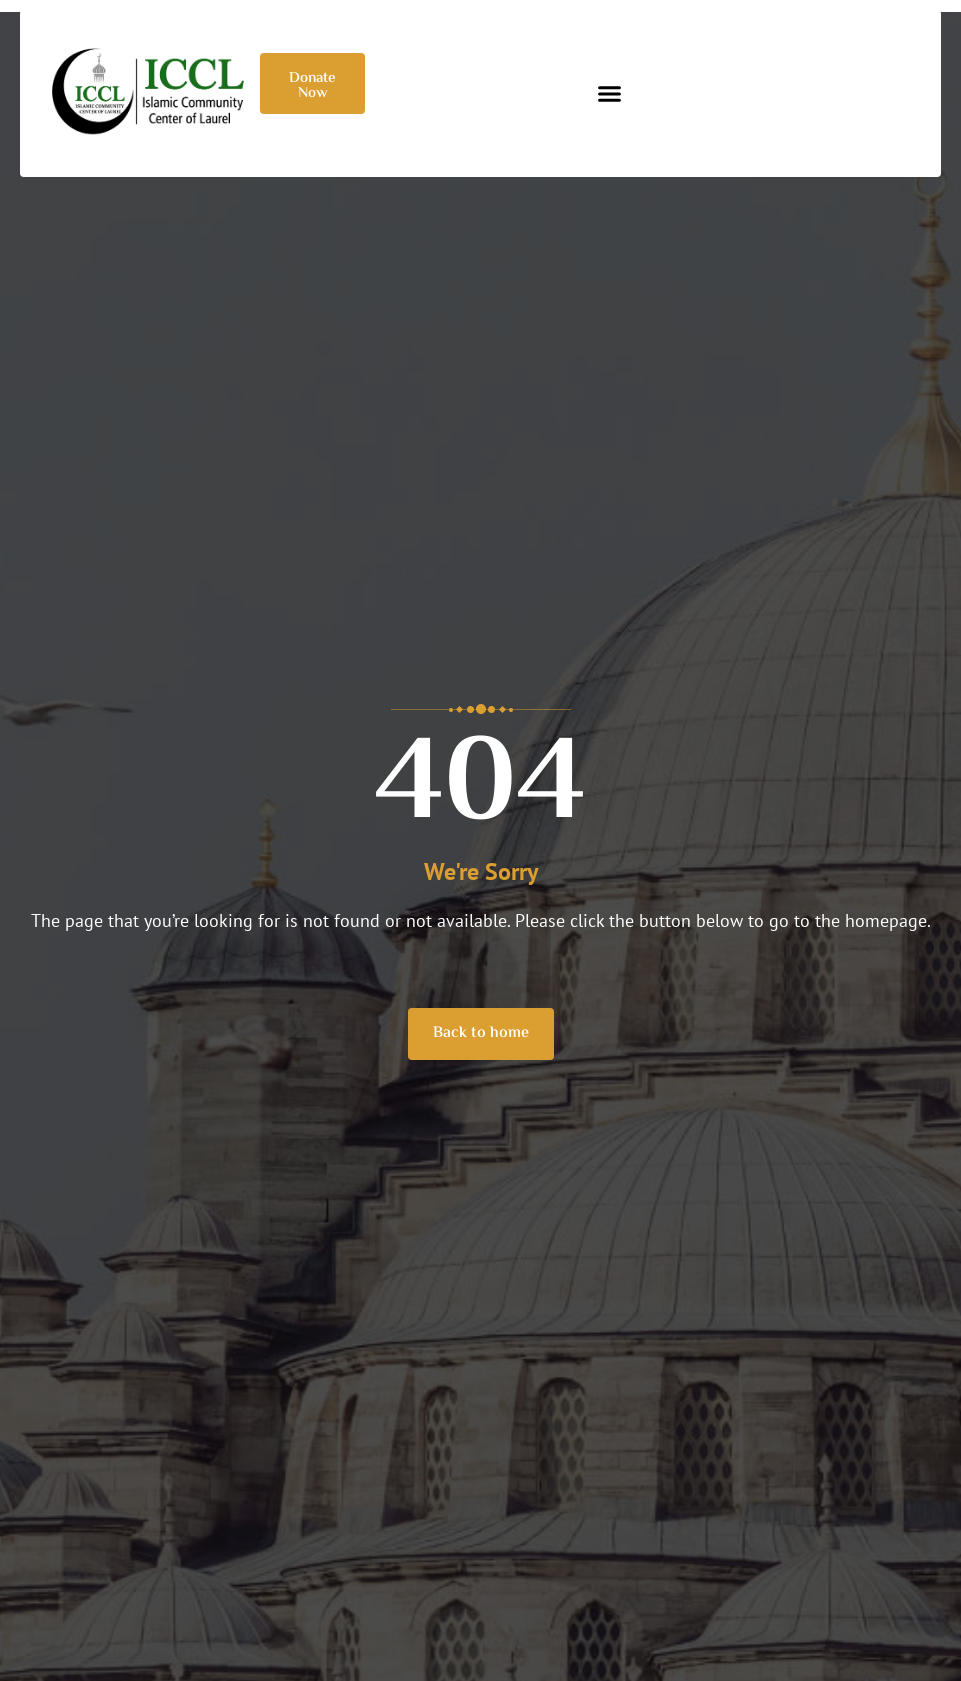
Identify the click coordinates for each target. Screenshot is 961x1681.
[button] (610, 94)
